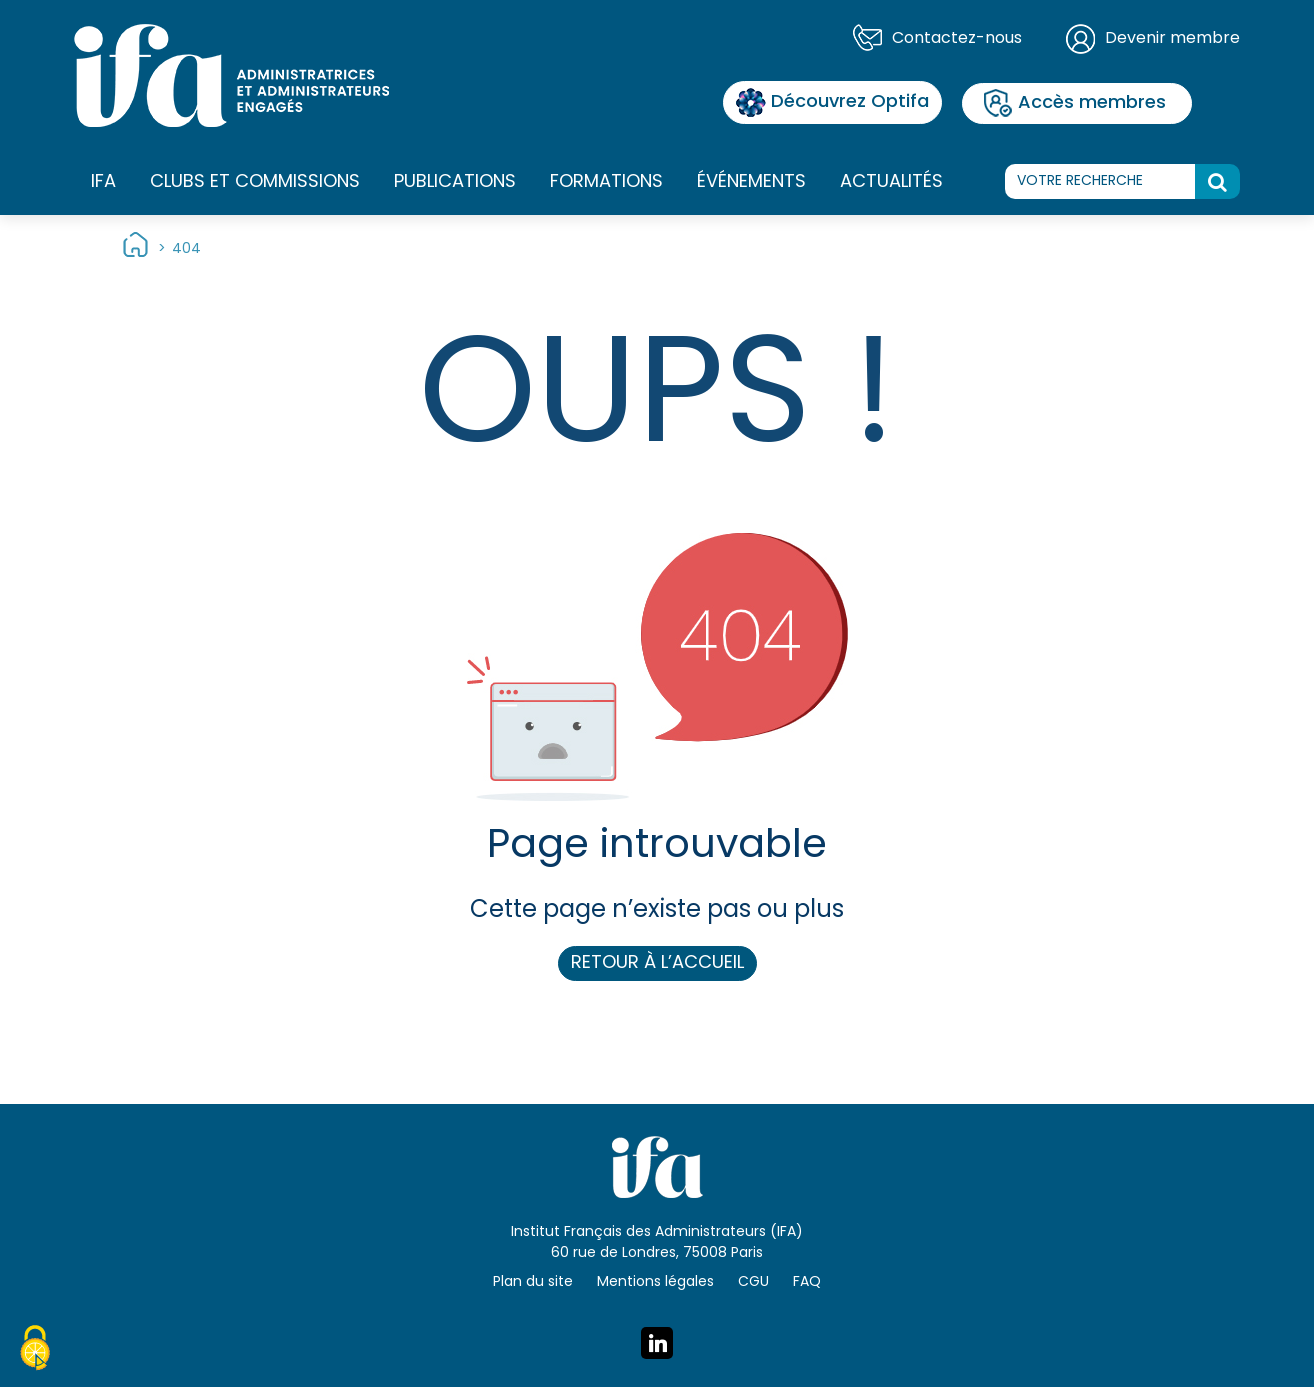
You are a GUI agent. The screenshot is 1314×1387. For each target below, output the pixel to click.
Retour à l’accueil (657, 963)
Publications (455, 182)
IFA (103, 183)
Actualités (891, 182)
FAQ (807, 1282)
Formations (606, 183)
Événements (751, 182)
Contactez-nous (957, 39)
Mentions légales (655, 1282)
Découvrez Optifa (832, 102)
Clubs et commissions (255, 182)
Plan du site (533, 1282)
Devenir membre (1172, 39)
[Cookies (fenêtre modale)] (35, 1351)
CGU (753, 1282)
